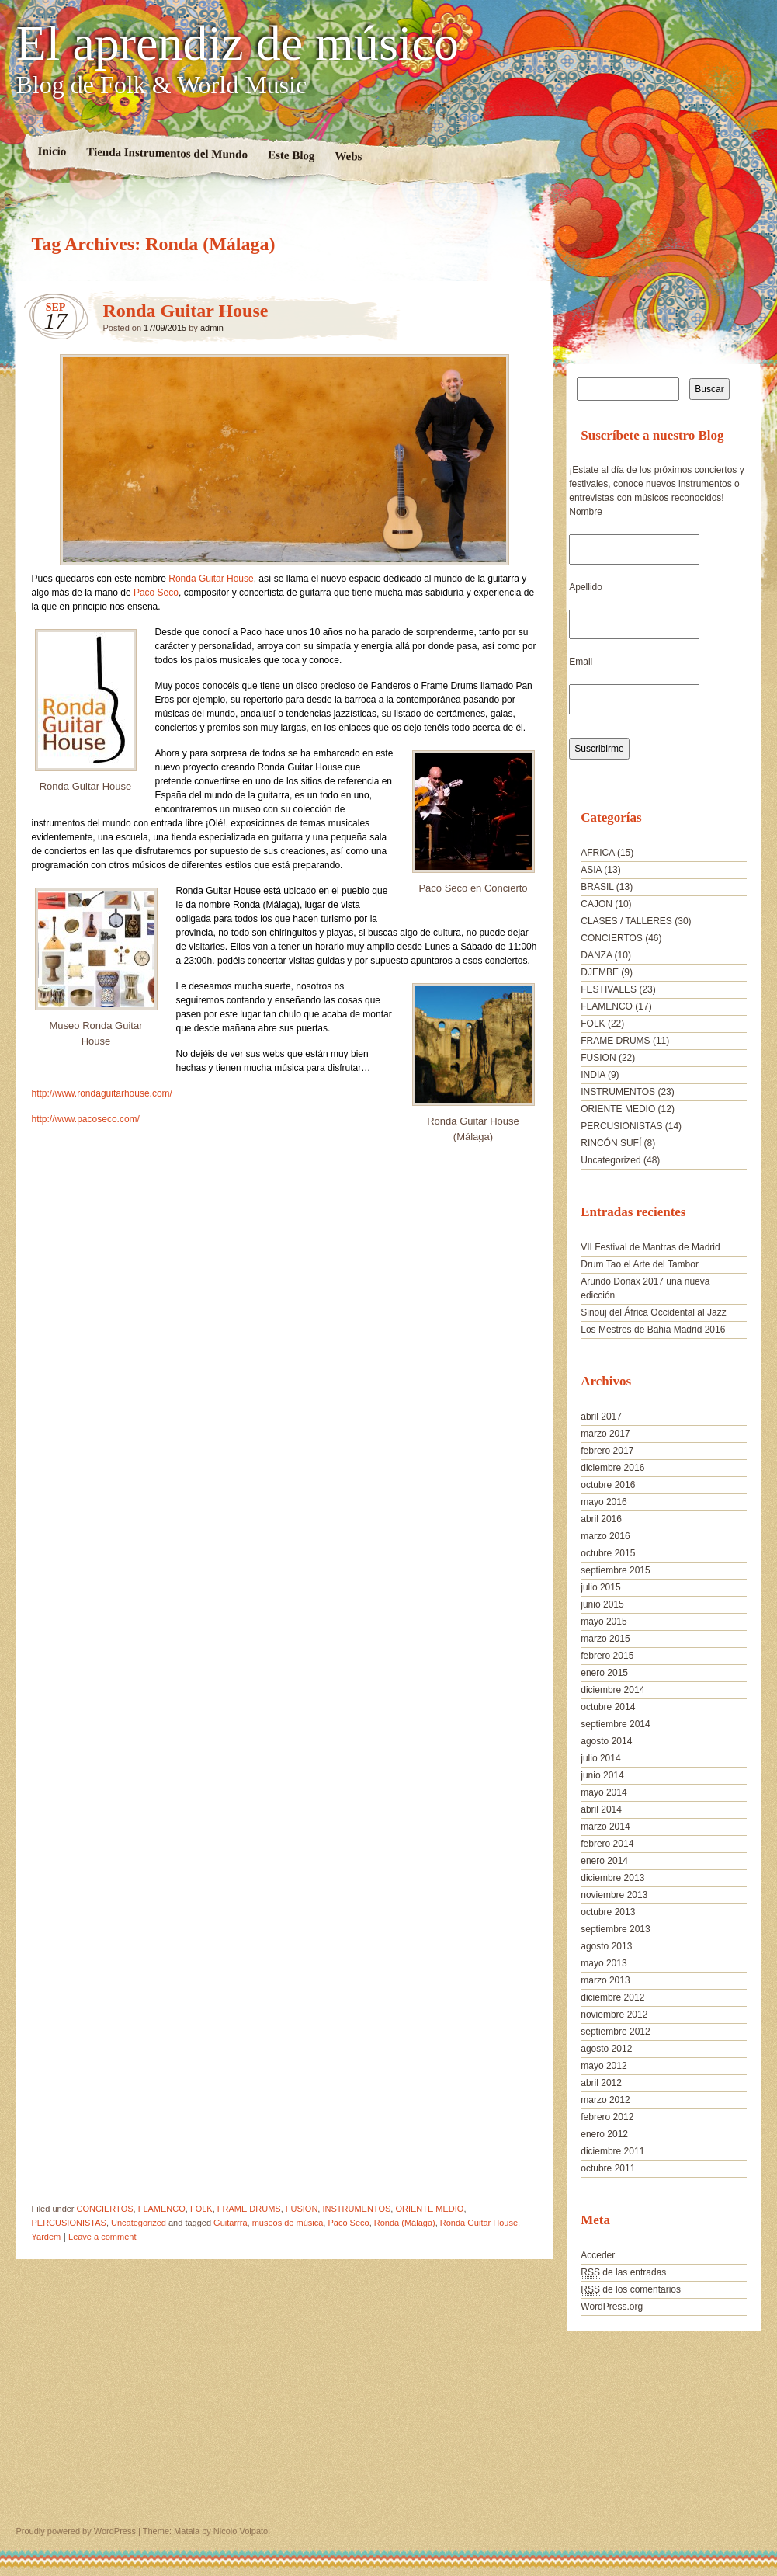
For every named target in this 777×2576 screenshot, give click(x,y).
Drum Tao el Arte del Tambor (640, 1264)
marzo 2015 (605, 1638)
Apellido (585, 587)
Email (580, 661)
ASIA (591, 869)
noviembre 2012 (614, 2014)
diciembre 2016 (612, 1467)
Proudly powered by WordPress (76, 2531)
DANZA (596, 955)
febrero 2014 (607, 1843)
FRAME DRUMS (249, 2208)
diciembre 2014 (612, 1689)
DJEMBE (600, 972)
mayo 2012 (603, 2065)
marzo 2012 (605, 2100)
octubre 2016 (608, 1484)
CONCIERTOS (105, 2208)
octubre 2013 (608, 1912)
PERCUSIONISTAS (69, 2222)
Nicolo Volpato (240, 2531)
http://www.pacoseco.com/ (86, 1119)
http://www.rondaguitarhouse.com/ (102, 1093)
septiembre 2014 (615, 1724)
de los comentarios (631, 2290)
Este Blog (290, 155)
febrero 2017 (607, 1450)
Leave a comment (102, 2236)
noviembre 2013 (614, 1894)
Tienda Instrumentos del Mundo (167, 153)
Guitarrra (230, 2222)
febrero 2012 (607, 2117)
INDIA (593, 1074)
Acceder (598, 2255)
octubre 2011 (608, 2168)
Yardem (46, 2236)
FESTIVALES (609, 989)
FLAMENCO (162, 2208)
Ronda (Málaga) (404, 2222)
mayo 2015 (603, 1621)
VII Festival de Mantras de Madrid (650, 1247)
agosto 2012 (606, 2048)
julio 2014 (600, 1758)
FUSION (302, 2208)
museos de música (288, 2222)
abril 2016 (601, 1519)
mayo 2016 (603, 1502)
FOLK (201, 2208)
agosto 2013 (606, 1946)
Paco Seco (156, 592)
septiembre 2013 (615, 1929)
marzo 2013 (605, 1980)
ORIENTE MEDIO (429, 2208)
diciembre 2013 (612, 1877)
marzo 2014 (605, 1826)
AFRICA (597, 852)
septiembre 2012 (615, 2031)
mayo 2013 (603, 1963)
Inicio (51, 151)
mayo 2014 (603, 1792)
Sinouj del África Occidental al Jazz (653, 1312)
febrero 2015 (607, 1655)
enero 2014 (604, 1860)
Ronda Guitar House (186, 311)
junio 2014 (602, 1775)
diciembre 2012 (612, 1997)
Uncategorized (138, 2222)
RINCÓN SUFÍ (611, 1143)
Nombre (585, 511)
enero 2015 (604, 1672)
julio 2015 (600, 1587)
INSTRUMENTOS (356, 2208)
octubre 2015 (608, 1553)
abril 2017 (601, 1416)
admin (212, 327)
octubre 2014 (608, 1707)
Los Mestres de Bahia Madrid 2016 (653, 1329)
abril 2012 (601, 2082)
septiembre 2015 (615, 1570)
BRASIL (597, 886)
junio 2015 (602, 1604)
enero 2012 (604, 2134)
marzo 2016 (605, 1536)
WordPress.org (612, 2306)
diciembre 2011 (612, 2151)
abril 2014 (601, 1809)
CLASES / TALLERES (626, 921)
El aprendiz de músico (237, 43)
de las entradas (623, 2273)
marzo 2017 (605, 1433)
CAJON (596, 904)
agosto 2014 (606, 1741)
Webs (348, 156)
